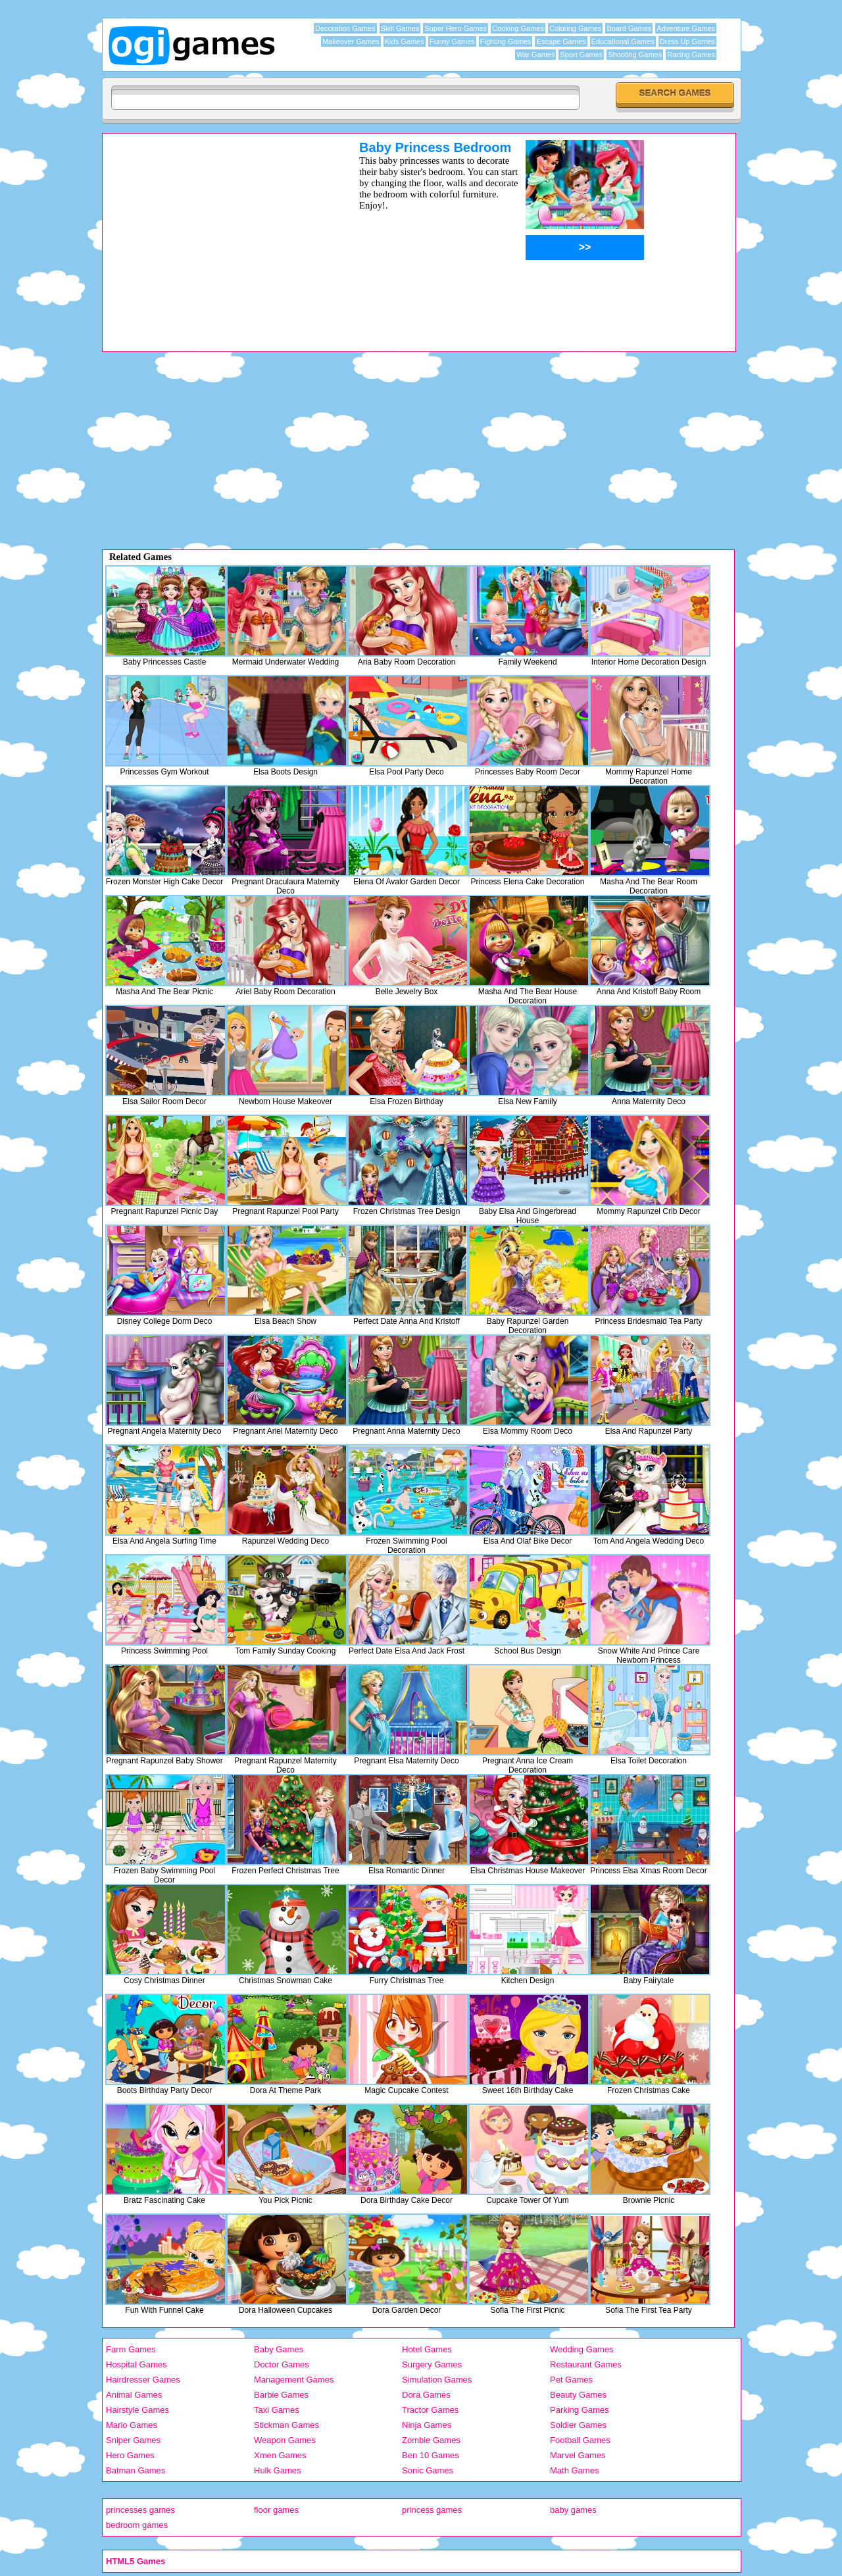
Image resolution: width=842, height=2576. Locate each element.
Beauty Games (578, 2395)
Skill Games (400, 28)
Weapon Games (285, 2440)
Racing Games (691, 55)
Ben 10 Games (430, 2455)
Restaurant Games (586, 2364)
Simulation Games (437, 2380)
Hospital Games (136, 2364)
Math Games (574, 2470)
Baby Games (278, 2349)
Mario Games (131, 2425)
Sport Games (581, 55)
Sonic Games (427, 2470)
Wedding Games (582, 2349)
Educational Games (623, 41)
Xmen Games (280, 2455)
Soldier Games (578, 2425)
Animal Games (134, 2395)
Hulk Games (277, 2470)
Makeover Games (351, 41)
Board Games (629, 28)
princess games (432, 2510)
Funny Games (452, 41)
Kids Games (404, 41)
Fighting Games (506, 41)
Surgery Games (432, 2364)
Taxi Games (276, 2410)
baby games (573, 2510)
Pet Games (571, 2380)
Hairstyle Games (137, 2410)
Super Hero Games (455, 28)
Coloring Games (575, 28)
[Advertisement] (213, 232)
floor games (276, 2510)
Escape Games (560, 41)
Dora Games (426, 2395)
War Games (535, 55)
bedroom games (137, 2525)
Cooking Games (518, 28)
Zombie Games (431, 2440)
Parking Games (579, 2410)
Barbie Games (281, 2395)
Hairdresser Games (143, 2380)
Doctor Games (281, 2364)
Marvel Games (578, 2455)
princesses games (140, 2510)
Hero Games (130, 2455)
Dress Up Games (687, 41)
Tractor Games (430, 2410)
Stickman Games (286, 2425)
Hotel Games (427, 2349)
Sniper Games (133, 2440)
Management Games (294, 2380)
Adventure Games (685, 28)
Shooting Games (635, 55)
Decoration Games (345, 28)
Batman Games (135, 2470)
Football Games (580, 2440)
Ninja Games (426, 2425)
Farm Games (131, 2349)
